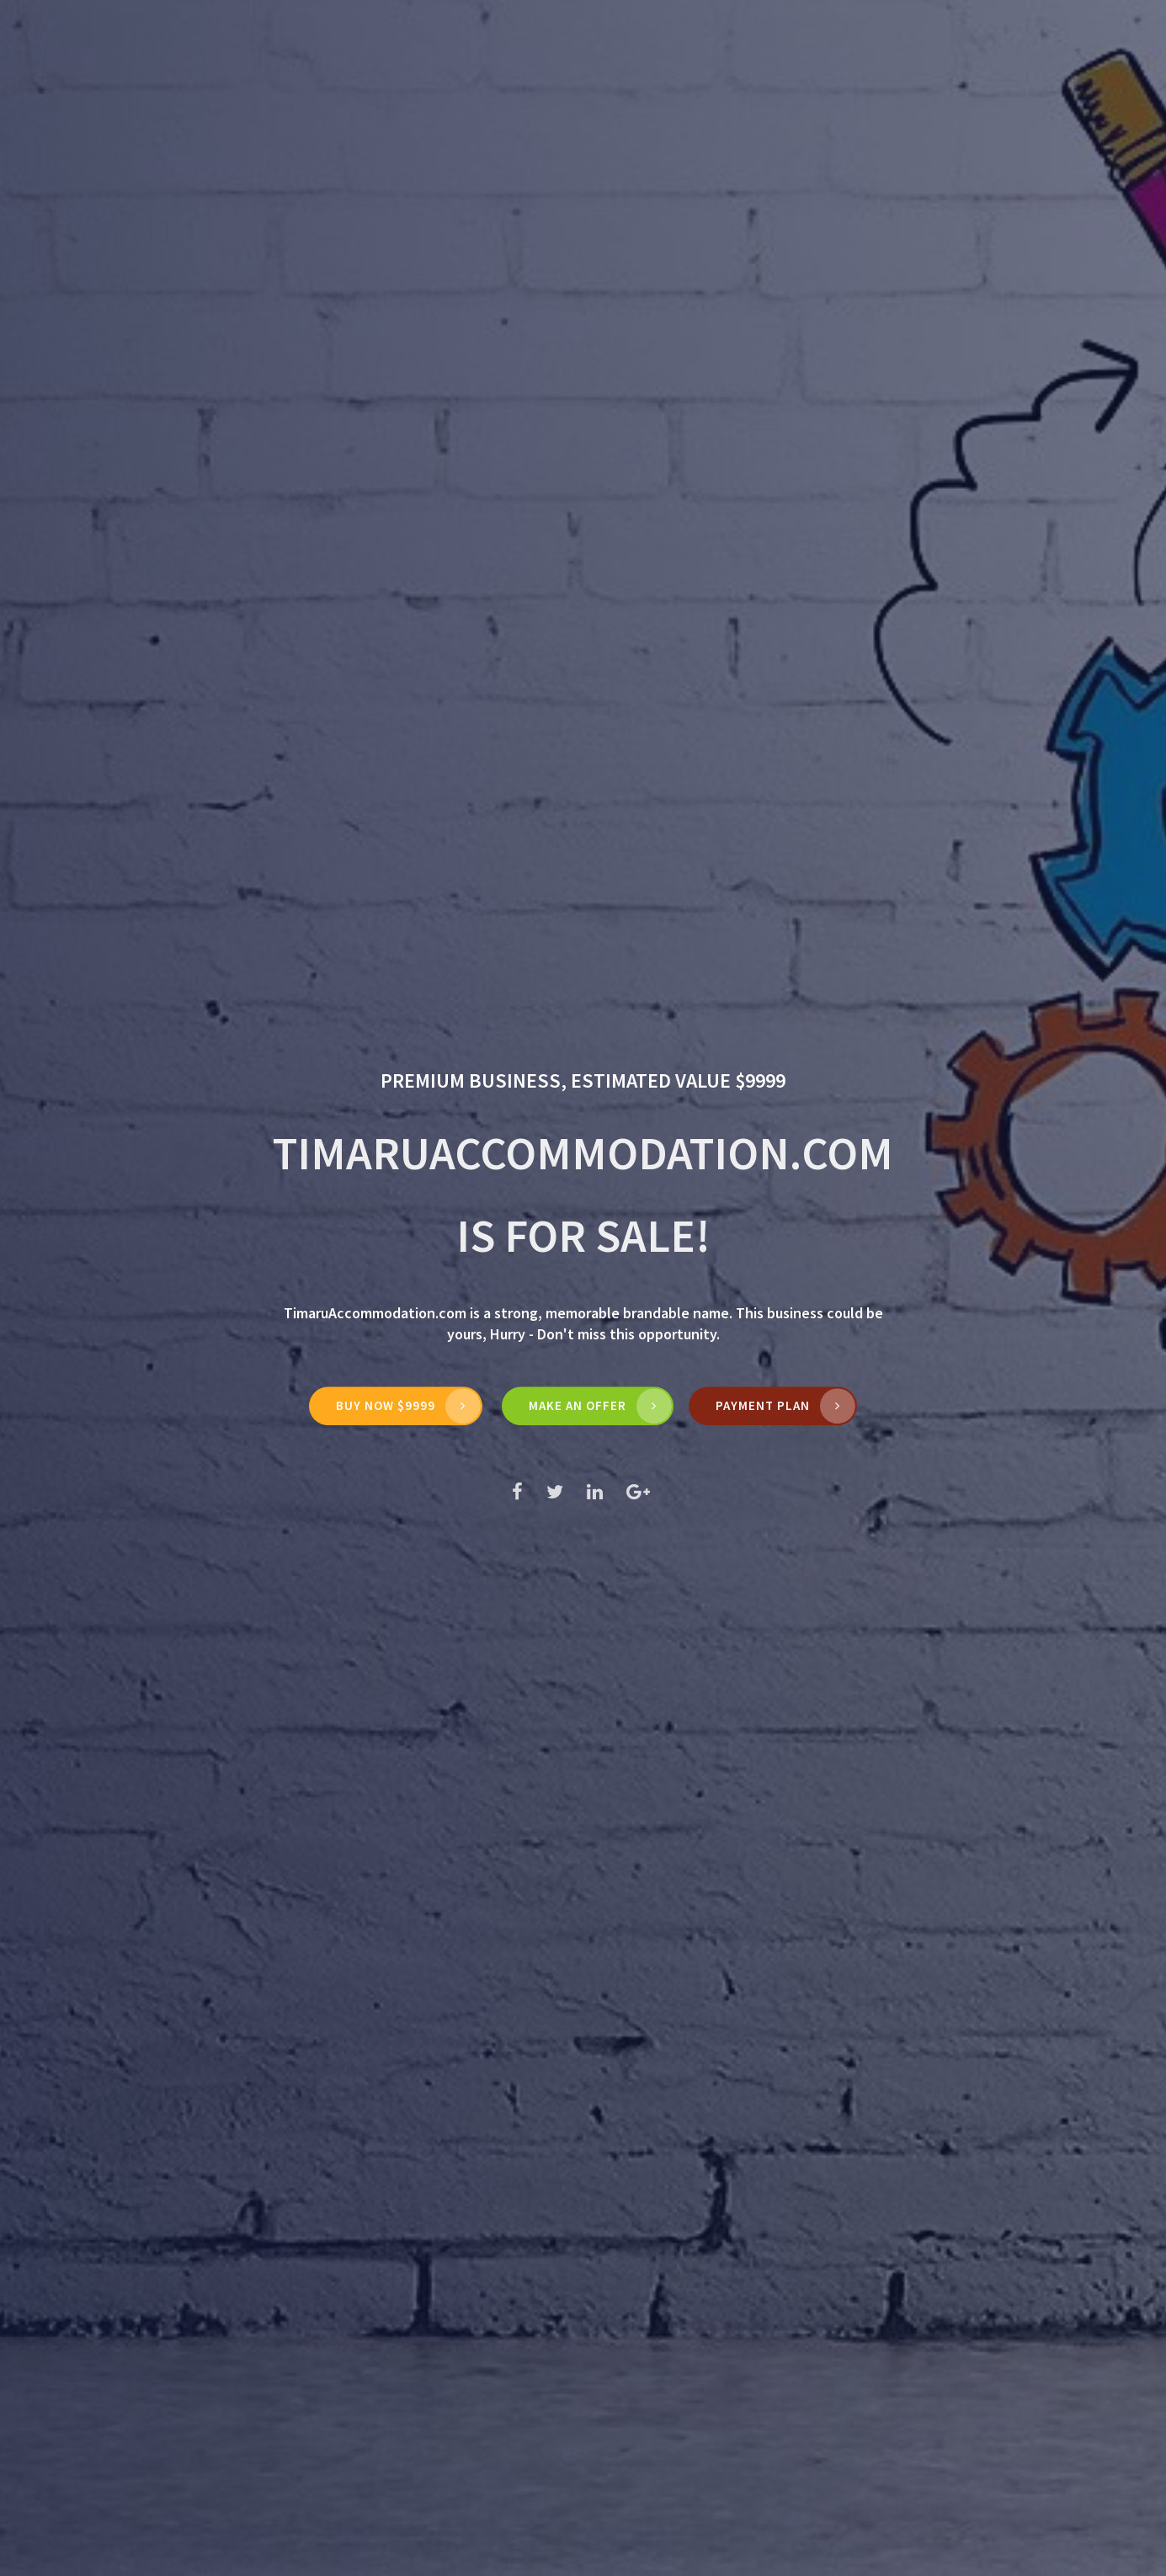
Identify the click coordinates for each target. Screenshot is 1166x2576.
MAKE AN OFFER (577, 1405)
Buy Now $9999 (385, 1405)
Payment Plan (763, 1405)
